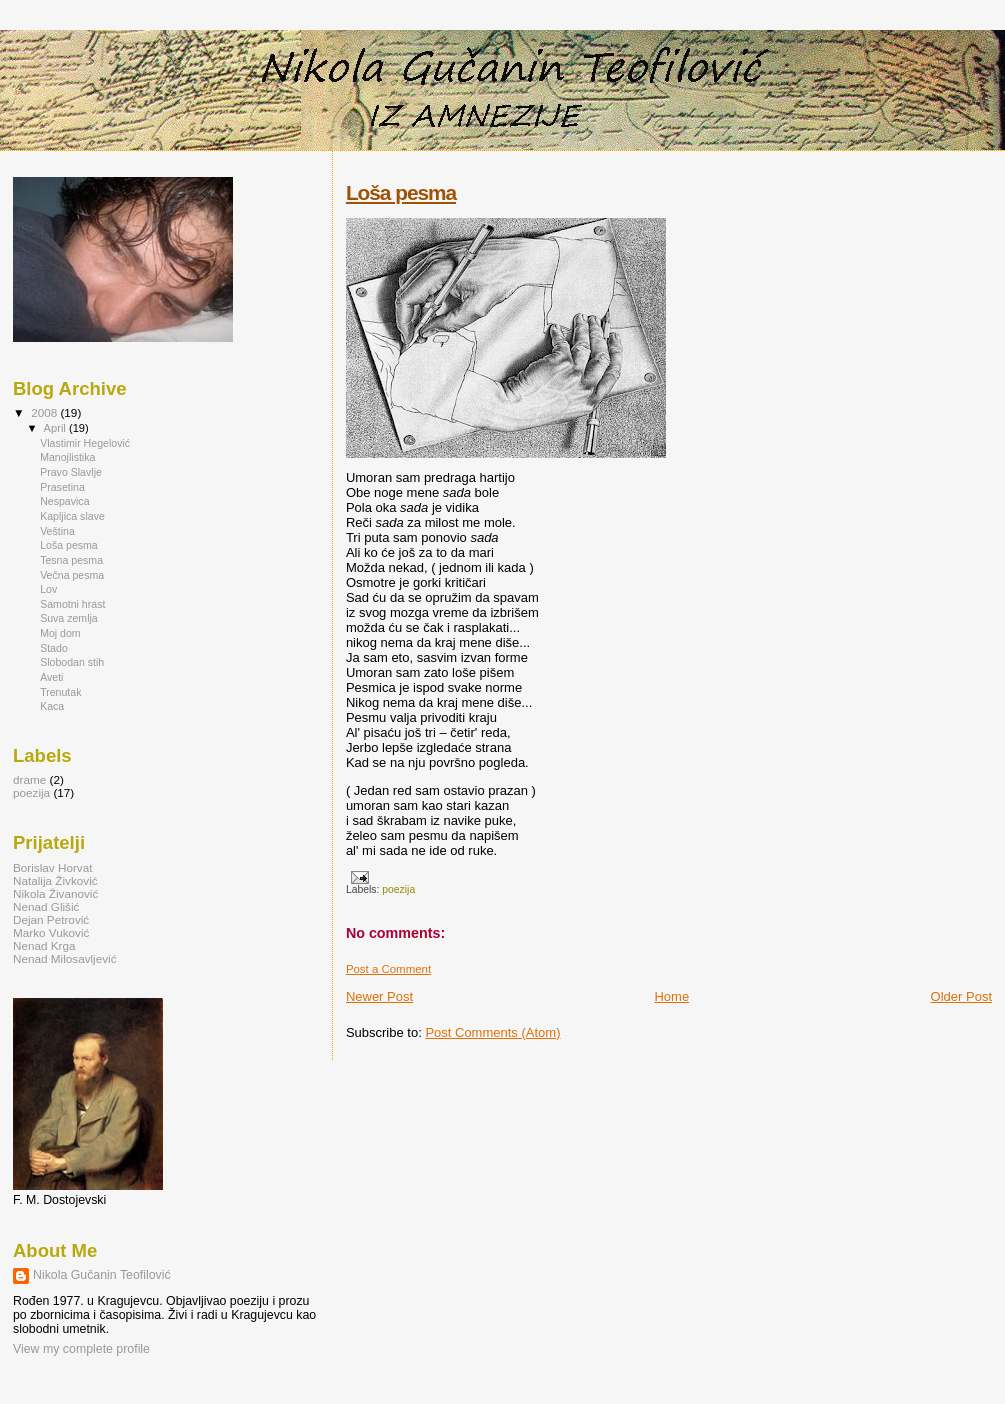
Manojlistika (67, 457)
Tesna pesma (71, 560)
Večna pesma (72, 575)
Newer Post (379, 996)
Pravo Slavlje (71, 472)
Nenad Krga (44, 945)
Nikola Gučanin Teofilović (102, 1275)
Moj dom (60, 633)
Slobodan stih (72, 662)
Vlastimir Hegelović (85, 443)
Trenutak (60, 692)
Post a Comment (388, 969)
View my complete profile (81, 1349)
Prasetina (62, 487)
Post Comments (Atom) (492, 1032)
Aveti (51, 677)
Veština (57, 531)
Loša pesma (401, 192)
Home (671, 996)
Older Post (961, 996)
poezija (398, 889)
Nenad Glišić (46, 906)
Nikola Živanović (55, 893)
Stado (54, 648)
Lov (48, 589)
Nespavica (64, 501)
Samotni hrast (72, 604)
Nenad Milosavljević (65, 958)
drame (29, 779)
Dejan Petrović (51, 919)
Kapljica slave (72, 516)
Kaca (52, 706)
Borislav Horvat (52, 867)
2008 (45, 412)
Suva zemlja (69, 618)
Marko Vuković (51, 932)
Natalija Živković (55, 880)
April (56, 428)
